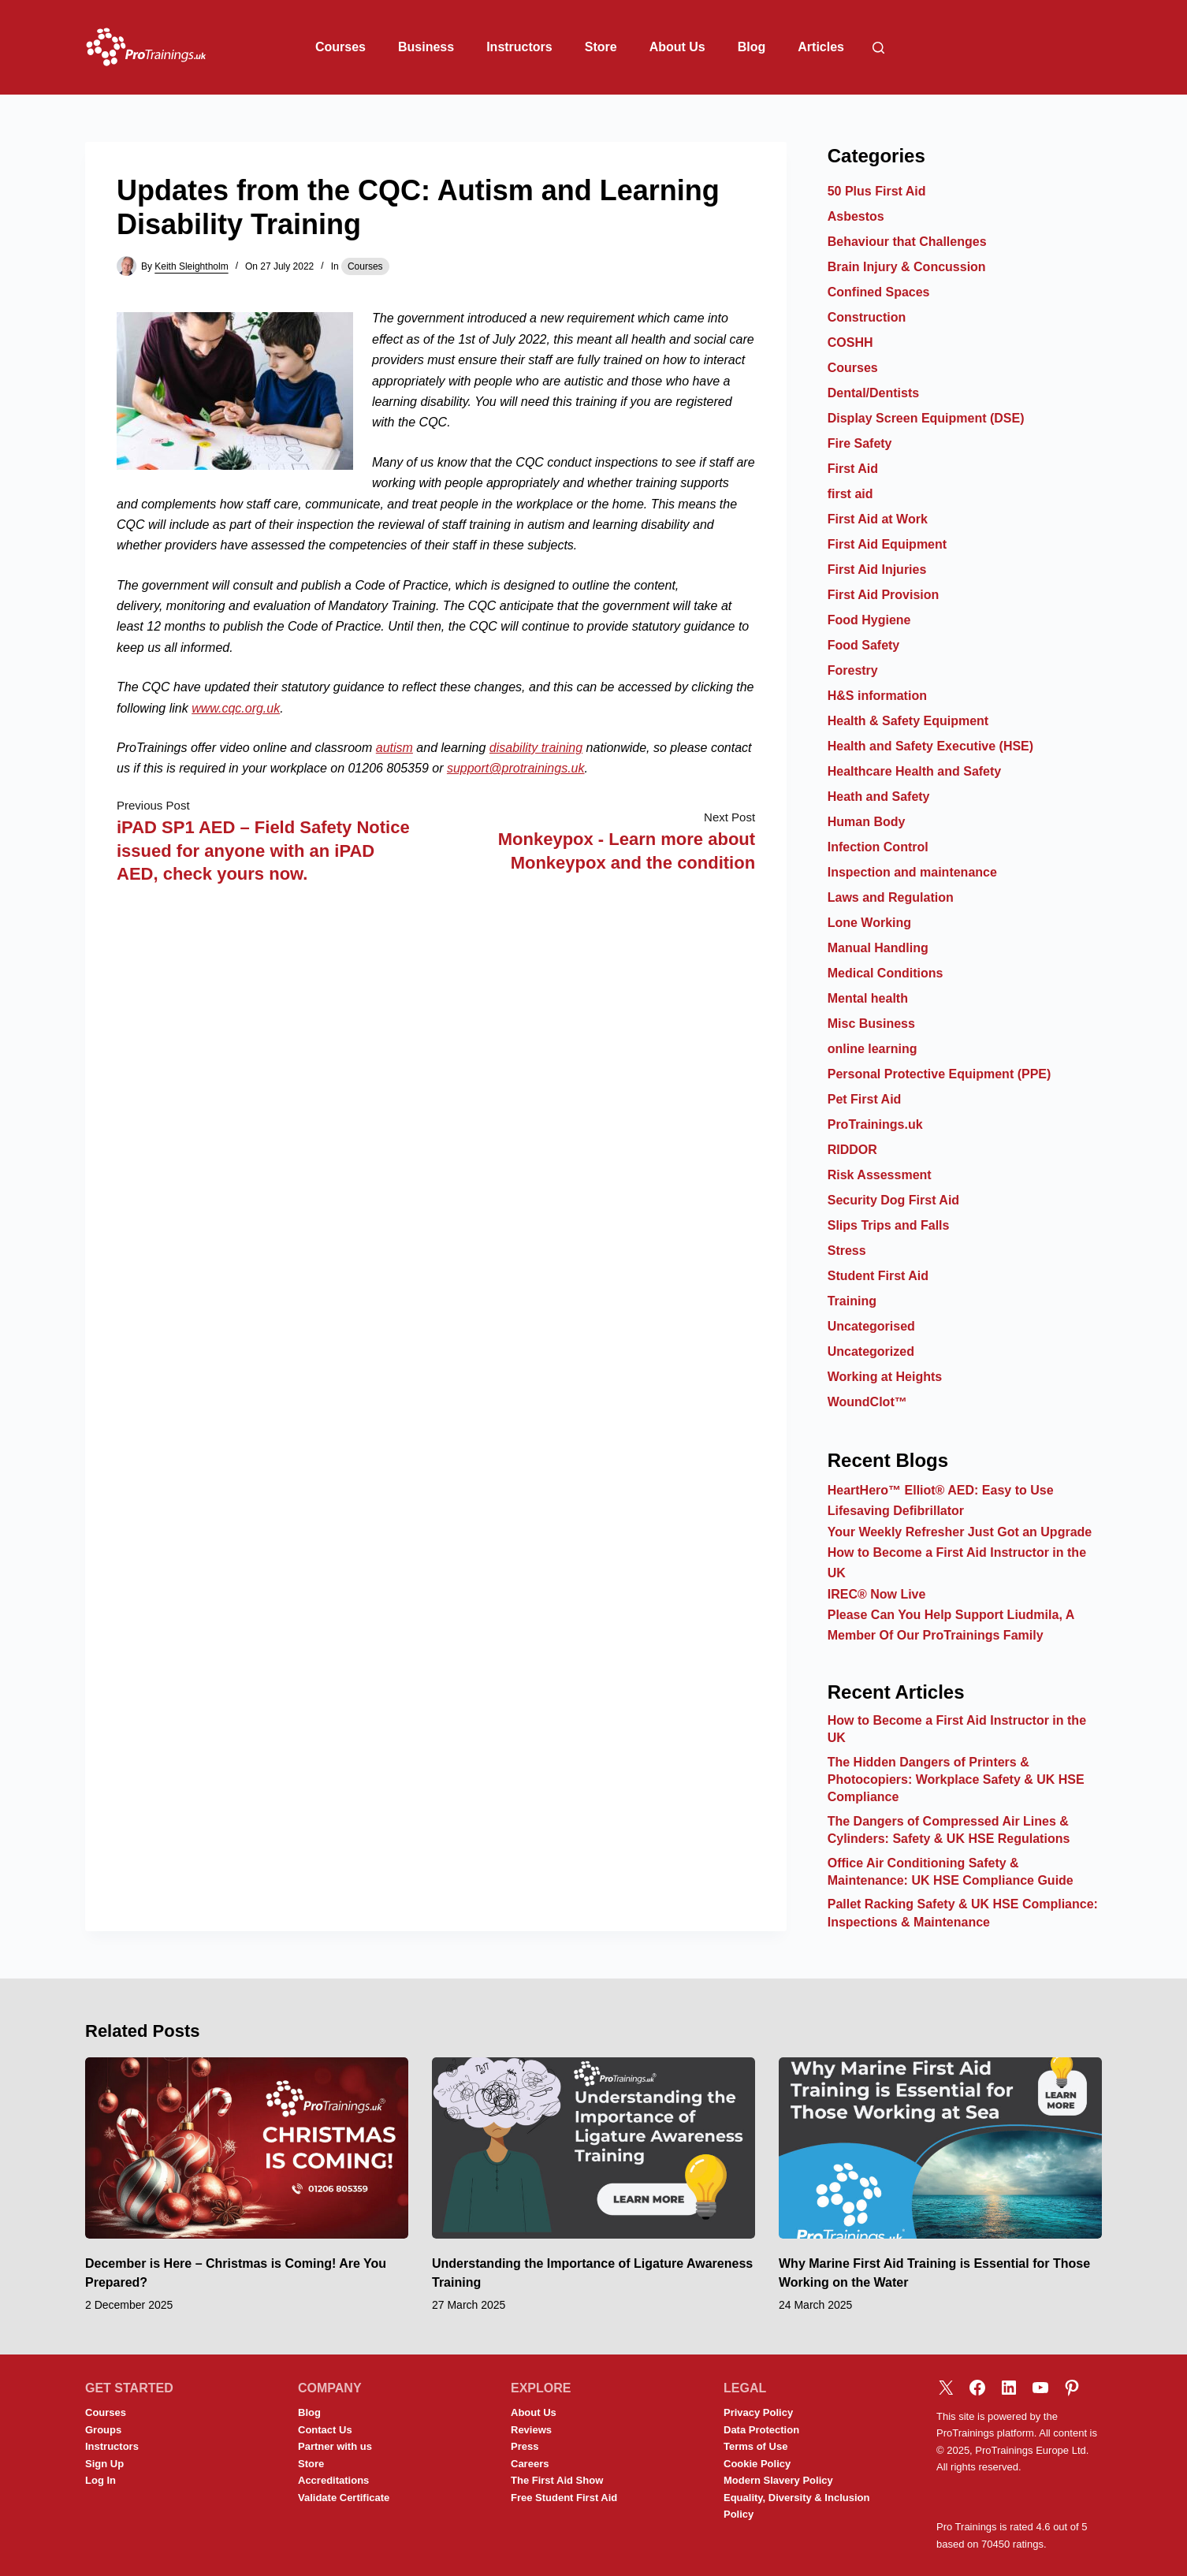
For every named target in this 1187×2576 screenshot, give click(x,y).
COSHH (850, 342)
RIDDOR (852, 1149)
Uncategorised (871, 1326)
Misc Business (871, 1023)
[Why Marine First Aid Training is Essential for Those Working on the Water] (940, 2148)
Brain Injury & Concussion (907, 267)
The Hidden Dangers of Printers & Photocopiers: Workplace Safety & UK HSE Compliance (956, 1779)
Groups (103, 2430)
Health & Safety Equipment (908, 721)
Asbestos (856, 216)
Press (524, 2446)
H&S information (877, 695)
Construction (867, 317)
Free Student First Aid (564, 2497)
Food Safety (864, 645)
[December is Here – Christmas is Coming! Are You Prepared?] (246, 2148)
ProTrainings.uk (875, 1124)
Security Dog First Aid (893, 1200)
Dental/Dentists (873, 393)
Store (601, 47)
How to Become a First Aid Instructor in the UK (957, 1729)
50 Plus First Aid (877, 191)
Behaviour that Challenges (907, 241)
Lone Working (869, 922)
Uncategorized (871, 1351)
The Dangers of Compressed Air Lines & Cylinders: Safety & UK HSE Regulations (949, 1830)
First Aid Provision (884, 594)
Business (426, 47)
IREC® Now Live (877, 1594)
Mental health (868, 998)
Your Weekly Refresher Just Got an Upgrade (960, 1532)
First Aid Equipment (887, 544)
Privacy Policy (758, 2412)
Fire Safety (860, 443)
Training (852, 1301)
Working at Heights (885, 1376)
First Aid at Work (878, 519)
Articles (821, 47)
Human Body (867, 821)
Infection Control (878, 847)
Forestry (853, 670)
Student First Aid (878, 1275)
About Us (677, 47)
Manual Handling (878, 948)
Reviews (531, 2430)
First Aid (853, 468)
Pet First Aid (865, 1099)
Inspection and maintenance (912, 872)
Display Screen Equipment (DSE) (926, 418)
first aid (850, 494)
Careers (530, 2464)
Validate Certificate (343, 2497)
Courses (340, 47)
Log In (100, 2480)
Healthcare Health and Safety (915, 771)
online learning (872, 1048)
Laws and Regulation (891, 897)
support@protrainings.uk (516, 768)
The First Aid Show (557, 2480)
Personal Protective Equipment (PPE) (939, 1074)
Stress (847, 1250)
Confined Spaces (879, 292)
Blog (752, 47)
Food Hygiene (869, 620)
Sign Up (104, 2464)
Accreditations (333, 2480)
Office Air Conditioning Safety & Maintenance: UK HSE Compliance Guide (951, 1871)
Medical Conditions (885, 973)
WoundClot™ (867, 1402)
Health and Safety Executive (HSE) (930, 746)
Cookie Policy (757, 2464)
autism (394, 747)
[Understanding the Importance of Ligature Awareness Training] (593, 2148)
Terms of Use (755, 2446)
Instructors (519, 47)
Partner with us (335, 2446)
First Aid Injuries (877, 569)
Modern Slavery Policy (778, 2480)
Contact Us (325, 2430)
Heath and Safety (879, 796)
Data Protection (761, 2430)
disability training (535, 747)
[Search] (878, 48)
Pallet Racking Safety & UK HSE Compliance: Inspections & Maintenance (963, 1912)
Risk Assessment (880, 1175)
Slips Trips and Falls (889, 1225)
